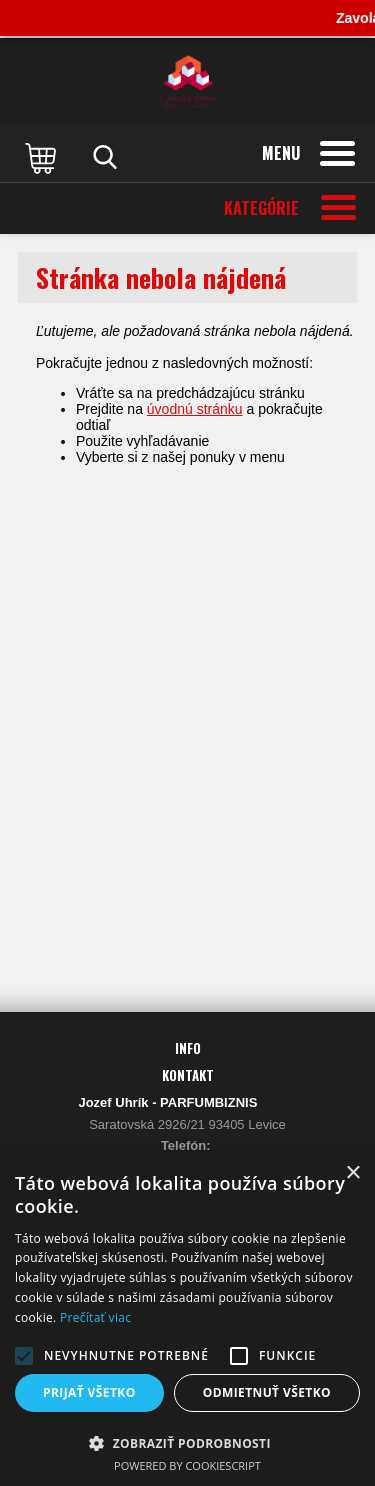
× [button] (352, 1173)
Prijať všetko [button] (89, 1392)
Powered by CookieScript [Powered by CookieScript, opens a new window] (187, 1465)
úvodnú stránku (195, 409)
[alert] (187, 1319)
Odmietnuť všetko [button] (267, 1392)
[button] (24, 1356)
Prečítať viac (95, 1317)
